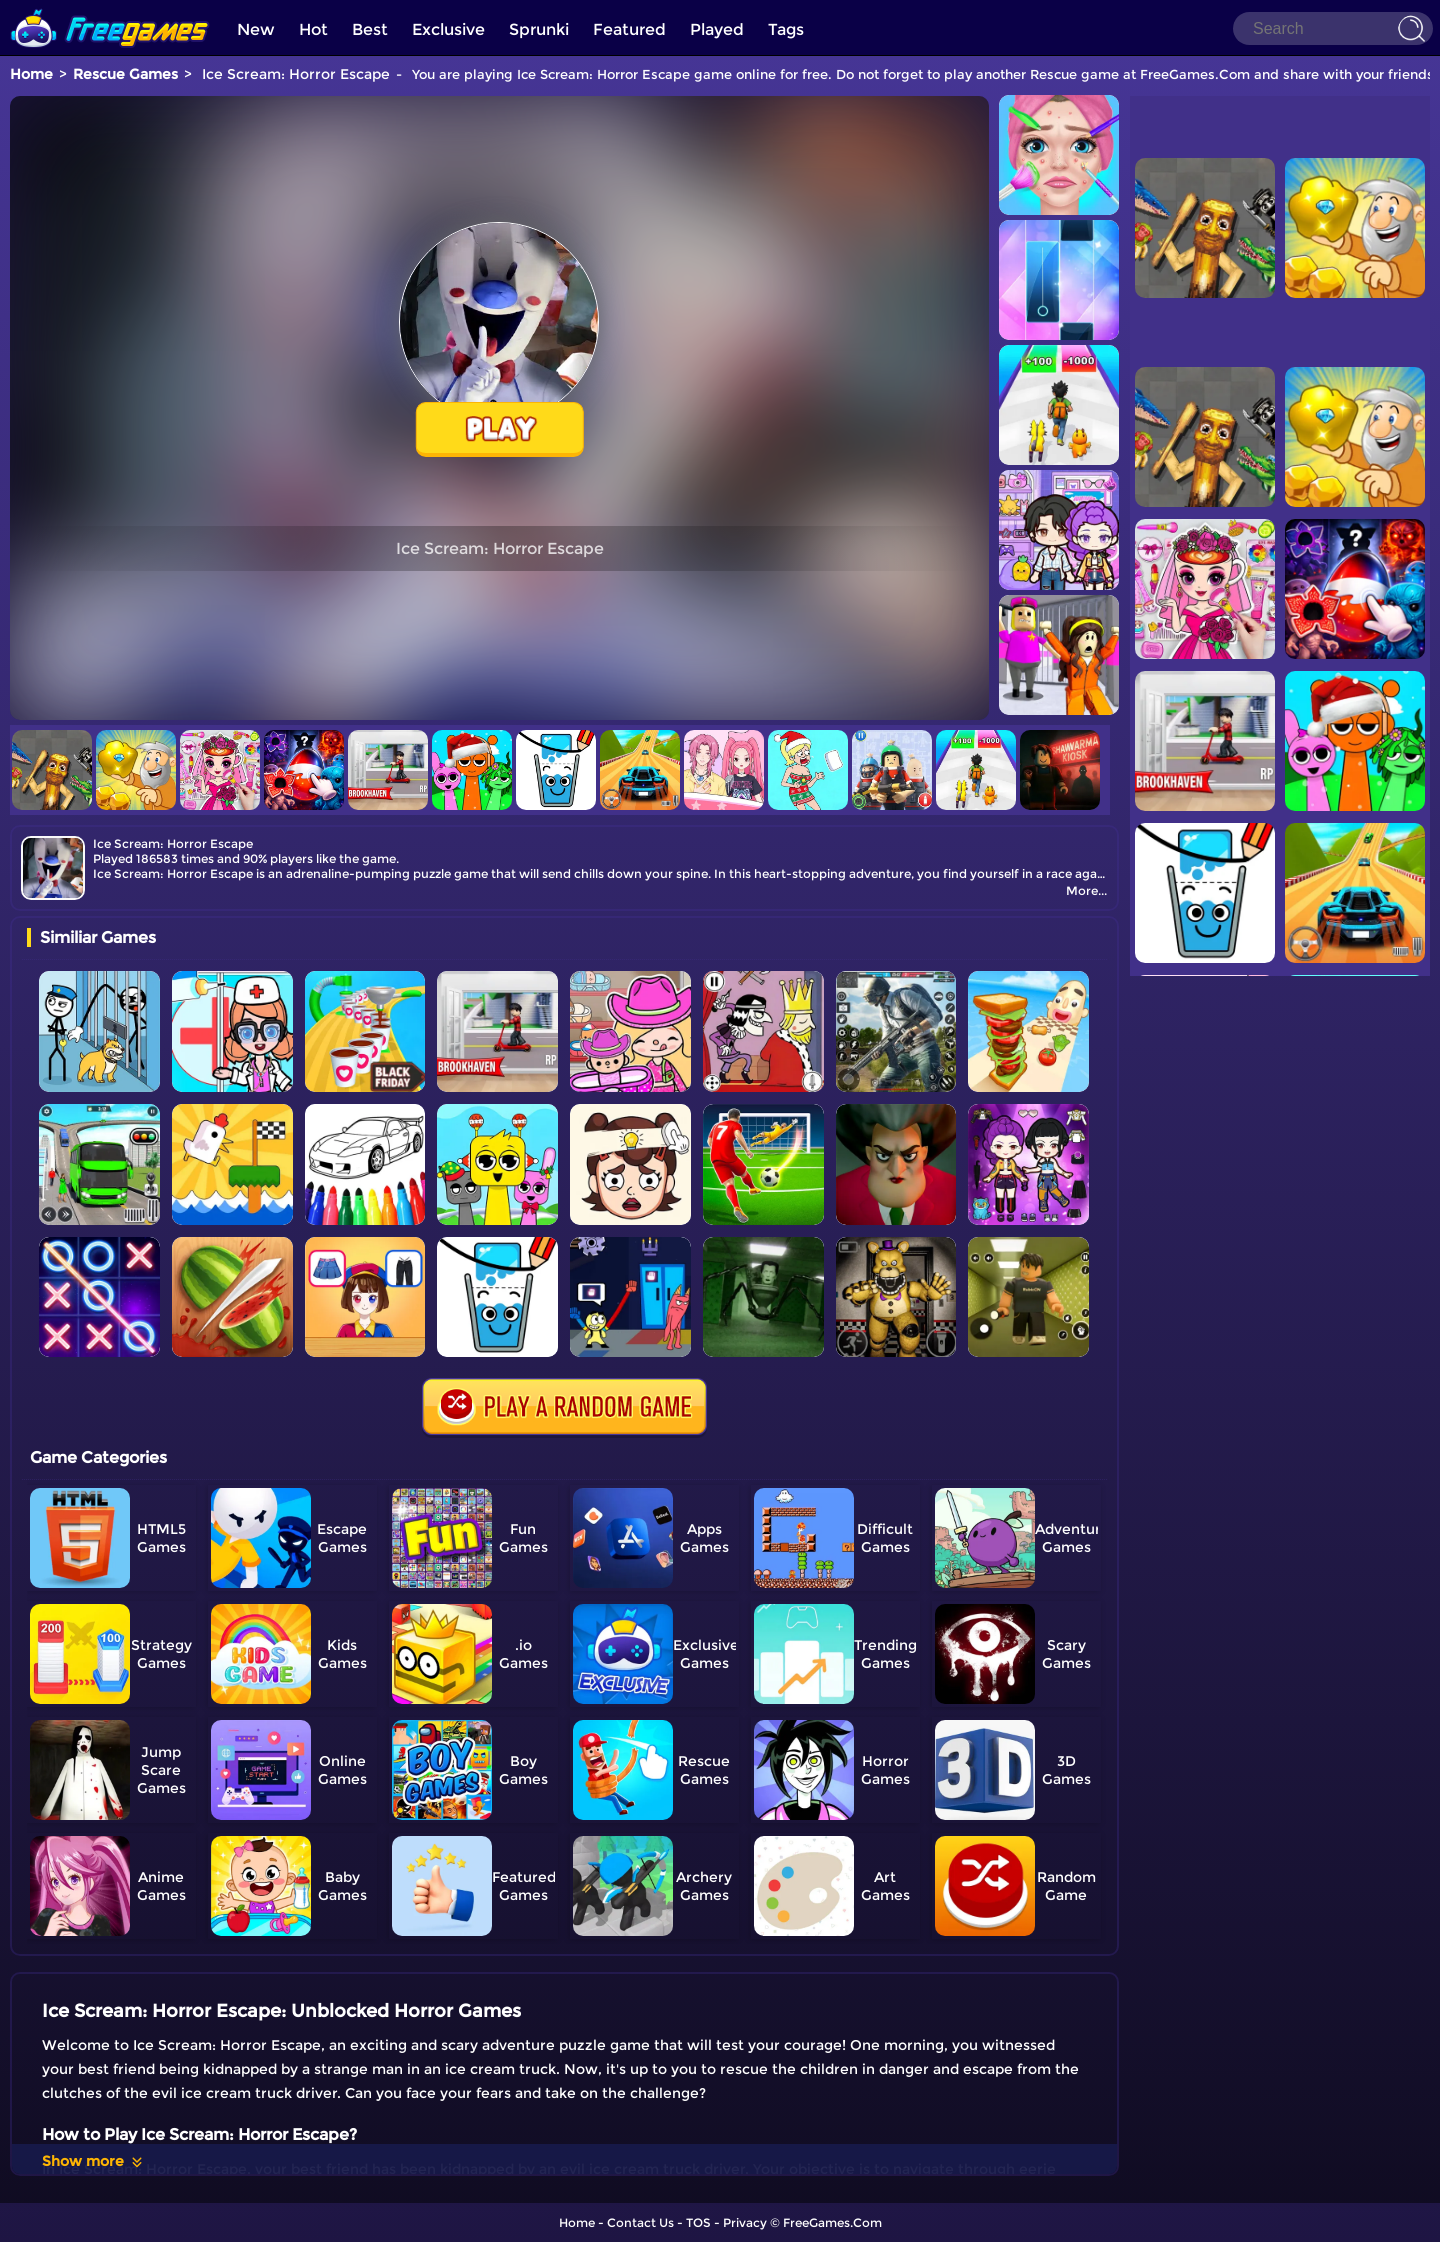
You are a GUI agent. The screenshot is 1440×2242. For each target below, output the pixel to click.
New (256, 29)
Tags (786, 29)
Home (31, 74)
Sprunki (539, 29)
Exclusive (448, 29)
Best (370, 29)
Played (717, 29)
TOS (698, 2222)
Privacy (745, 2222)
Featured (629, 29)
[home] (110, 7)
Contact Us (640, 2222)
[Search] (1333, 28)
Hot (313, 29)
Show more (93, 2161)
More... (1086, 890)
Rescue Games (125, 74)
